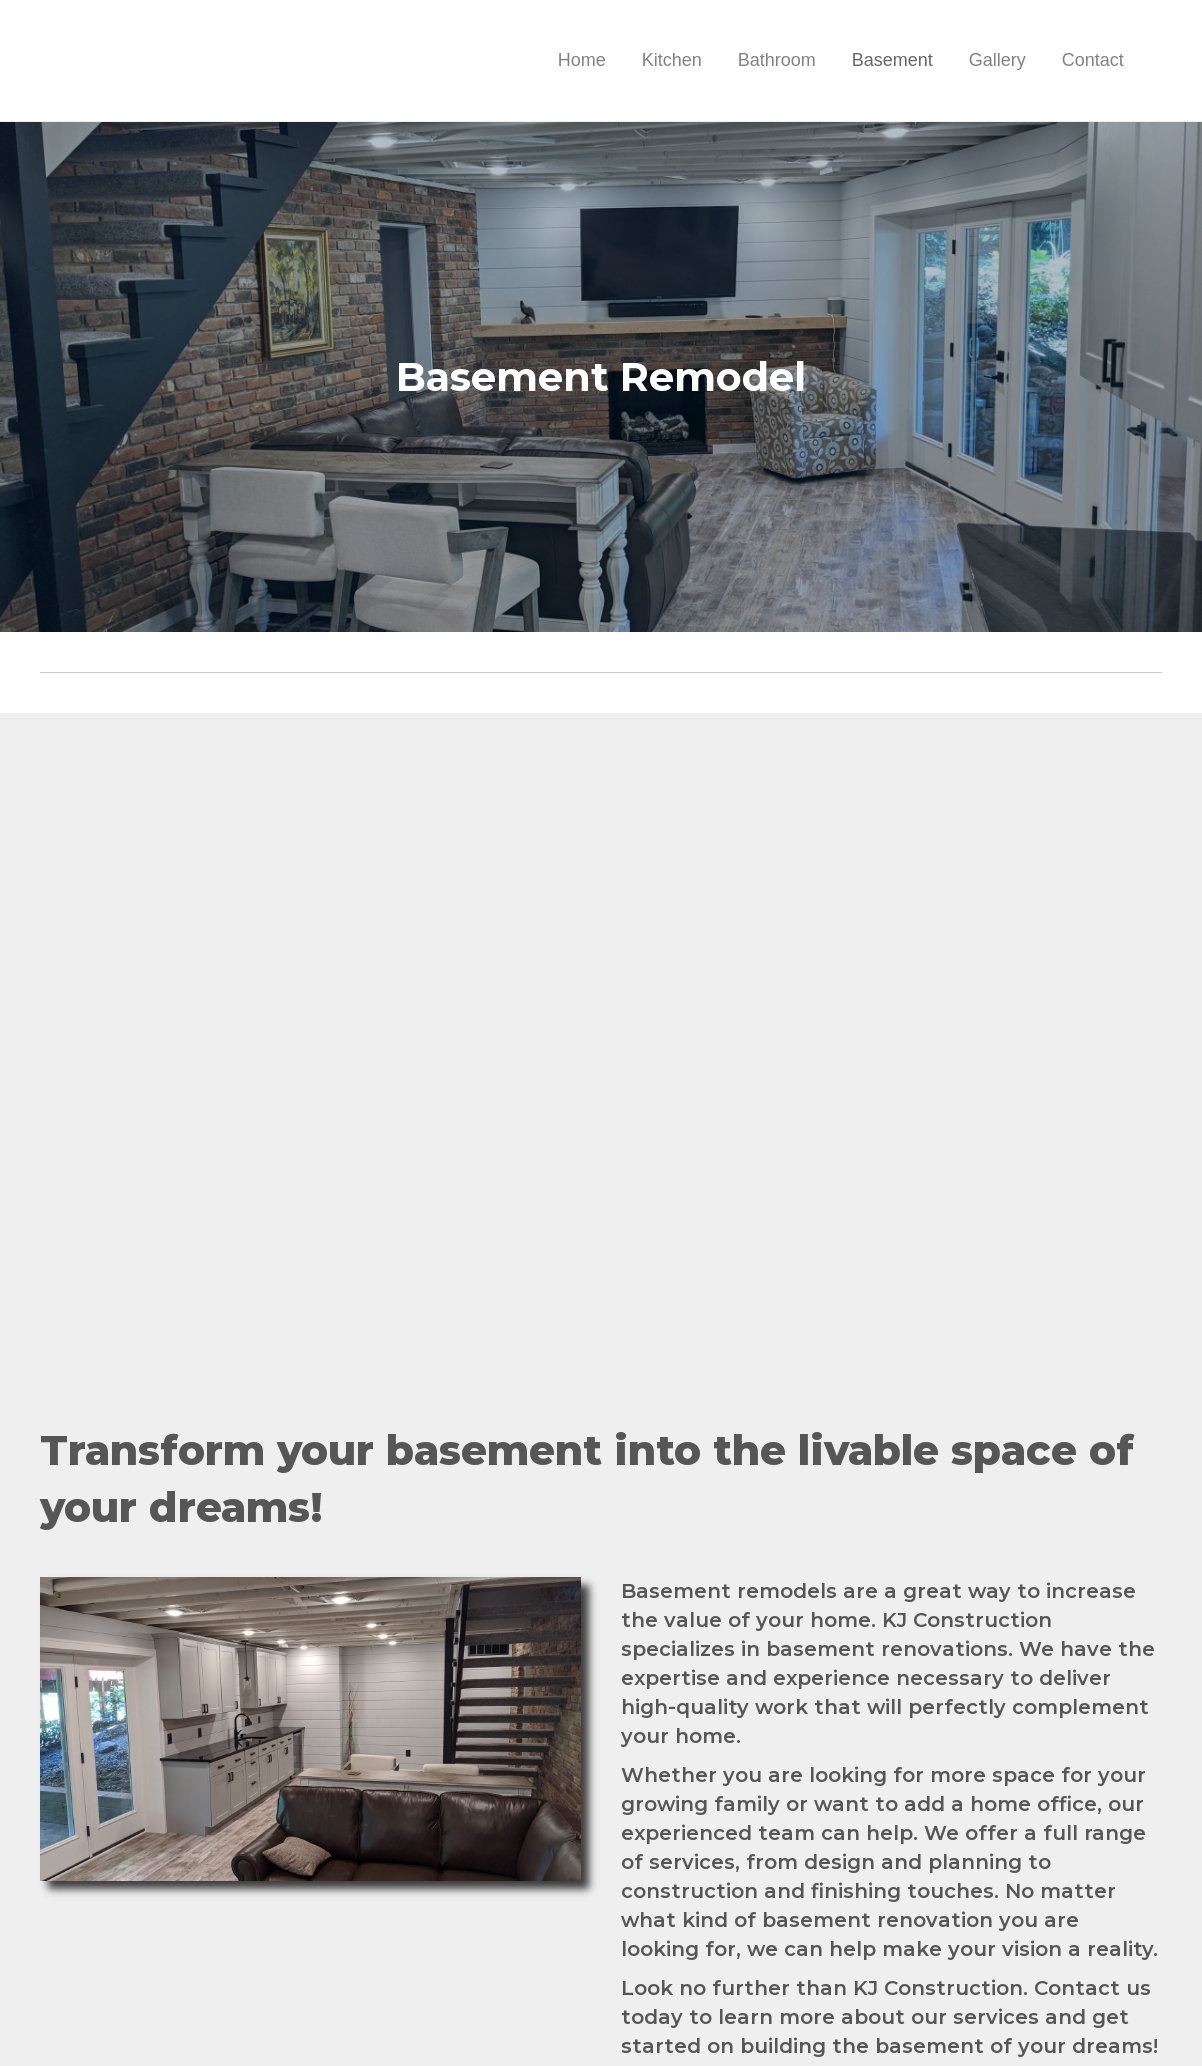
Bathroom (777, 60)
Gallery (997, 60)
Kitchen (672, 60)
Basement (892, 60)
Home (582, 60)
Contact (1093, 60)
